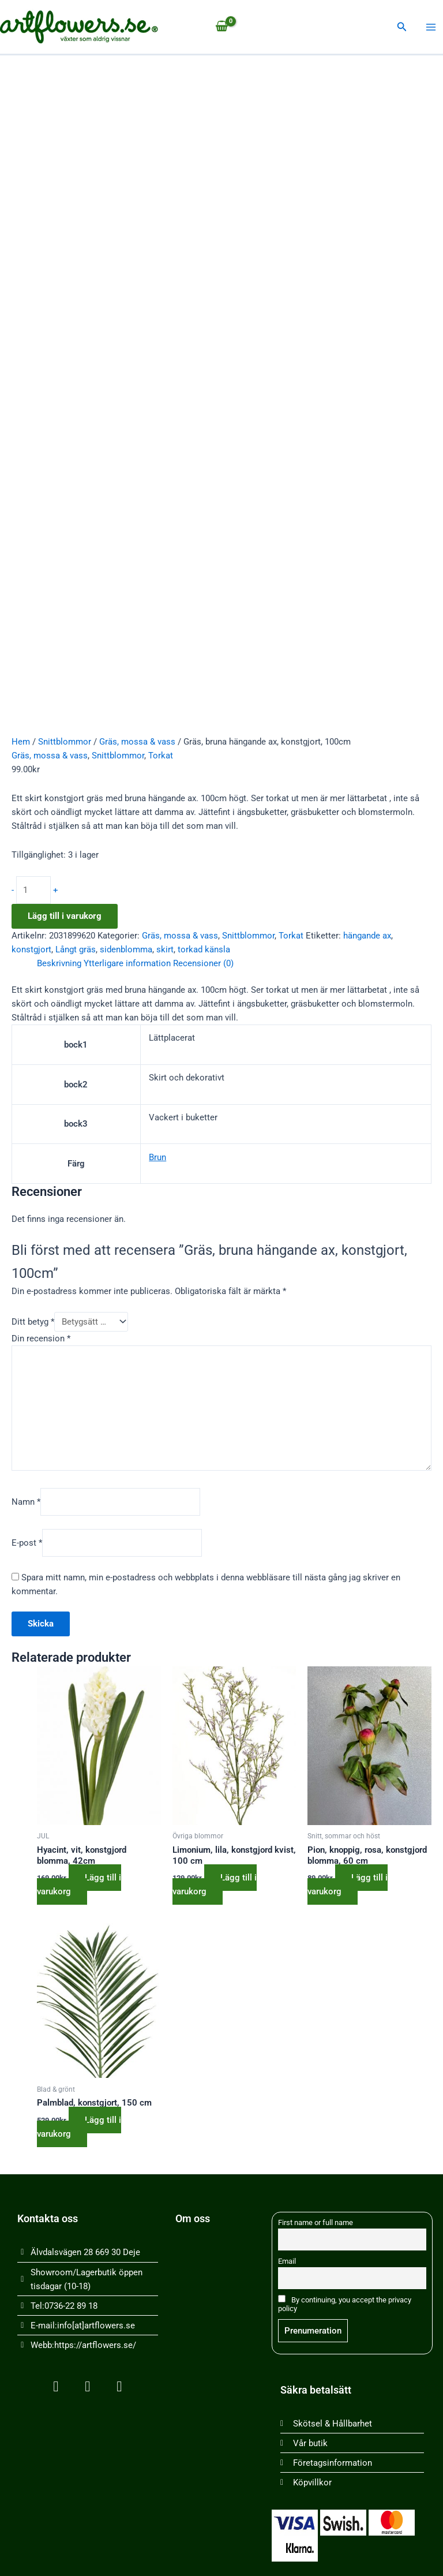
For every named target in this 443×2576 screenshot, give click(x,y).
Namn (26, 1502)
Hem (21, 741)
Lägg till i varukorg (65, 916)
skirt (165, 949)
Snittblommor (64, 741)
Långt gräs (75, 949)
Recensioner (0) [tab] (203, 963)
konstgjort (31, 949)
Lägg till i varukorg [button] (79, 1884)
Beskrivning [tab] (59, 963)
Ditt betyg (33, 1322)
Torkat (160, 755)
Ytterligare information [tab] (127, 963)
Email (287, 2261)
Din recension (41, 1338)
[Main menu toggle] (431, 27)
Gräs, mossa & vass (137, 741)
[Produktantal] (33, 890)
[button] (402, 27)
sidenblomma (126, 949)
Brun (157, 1157)
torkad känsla (204, 949)
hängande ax (367, 935)
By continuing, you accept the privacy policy (344, 2304)
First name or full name (315, 2222)
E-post (27, 1543)
